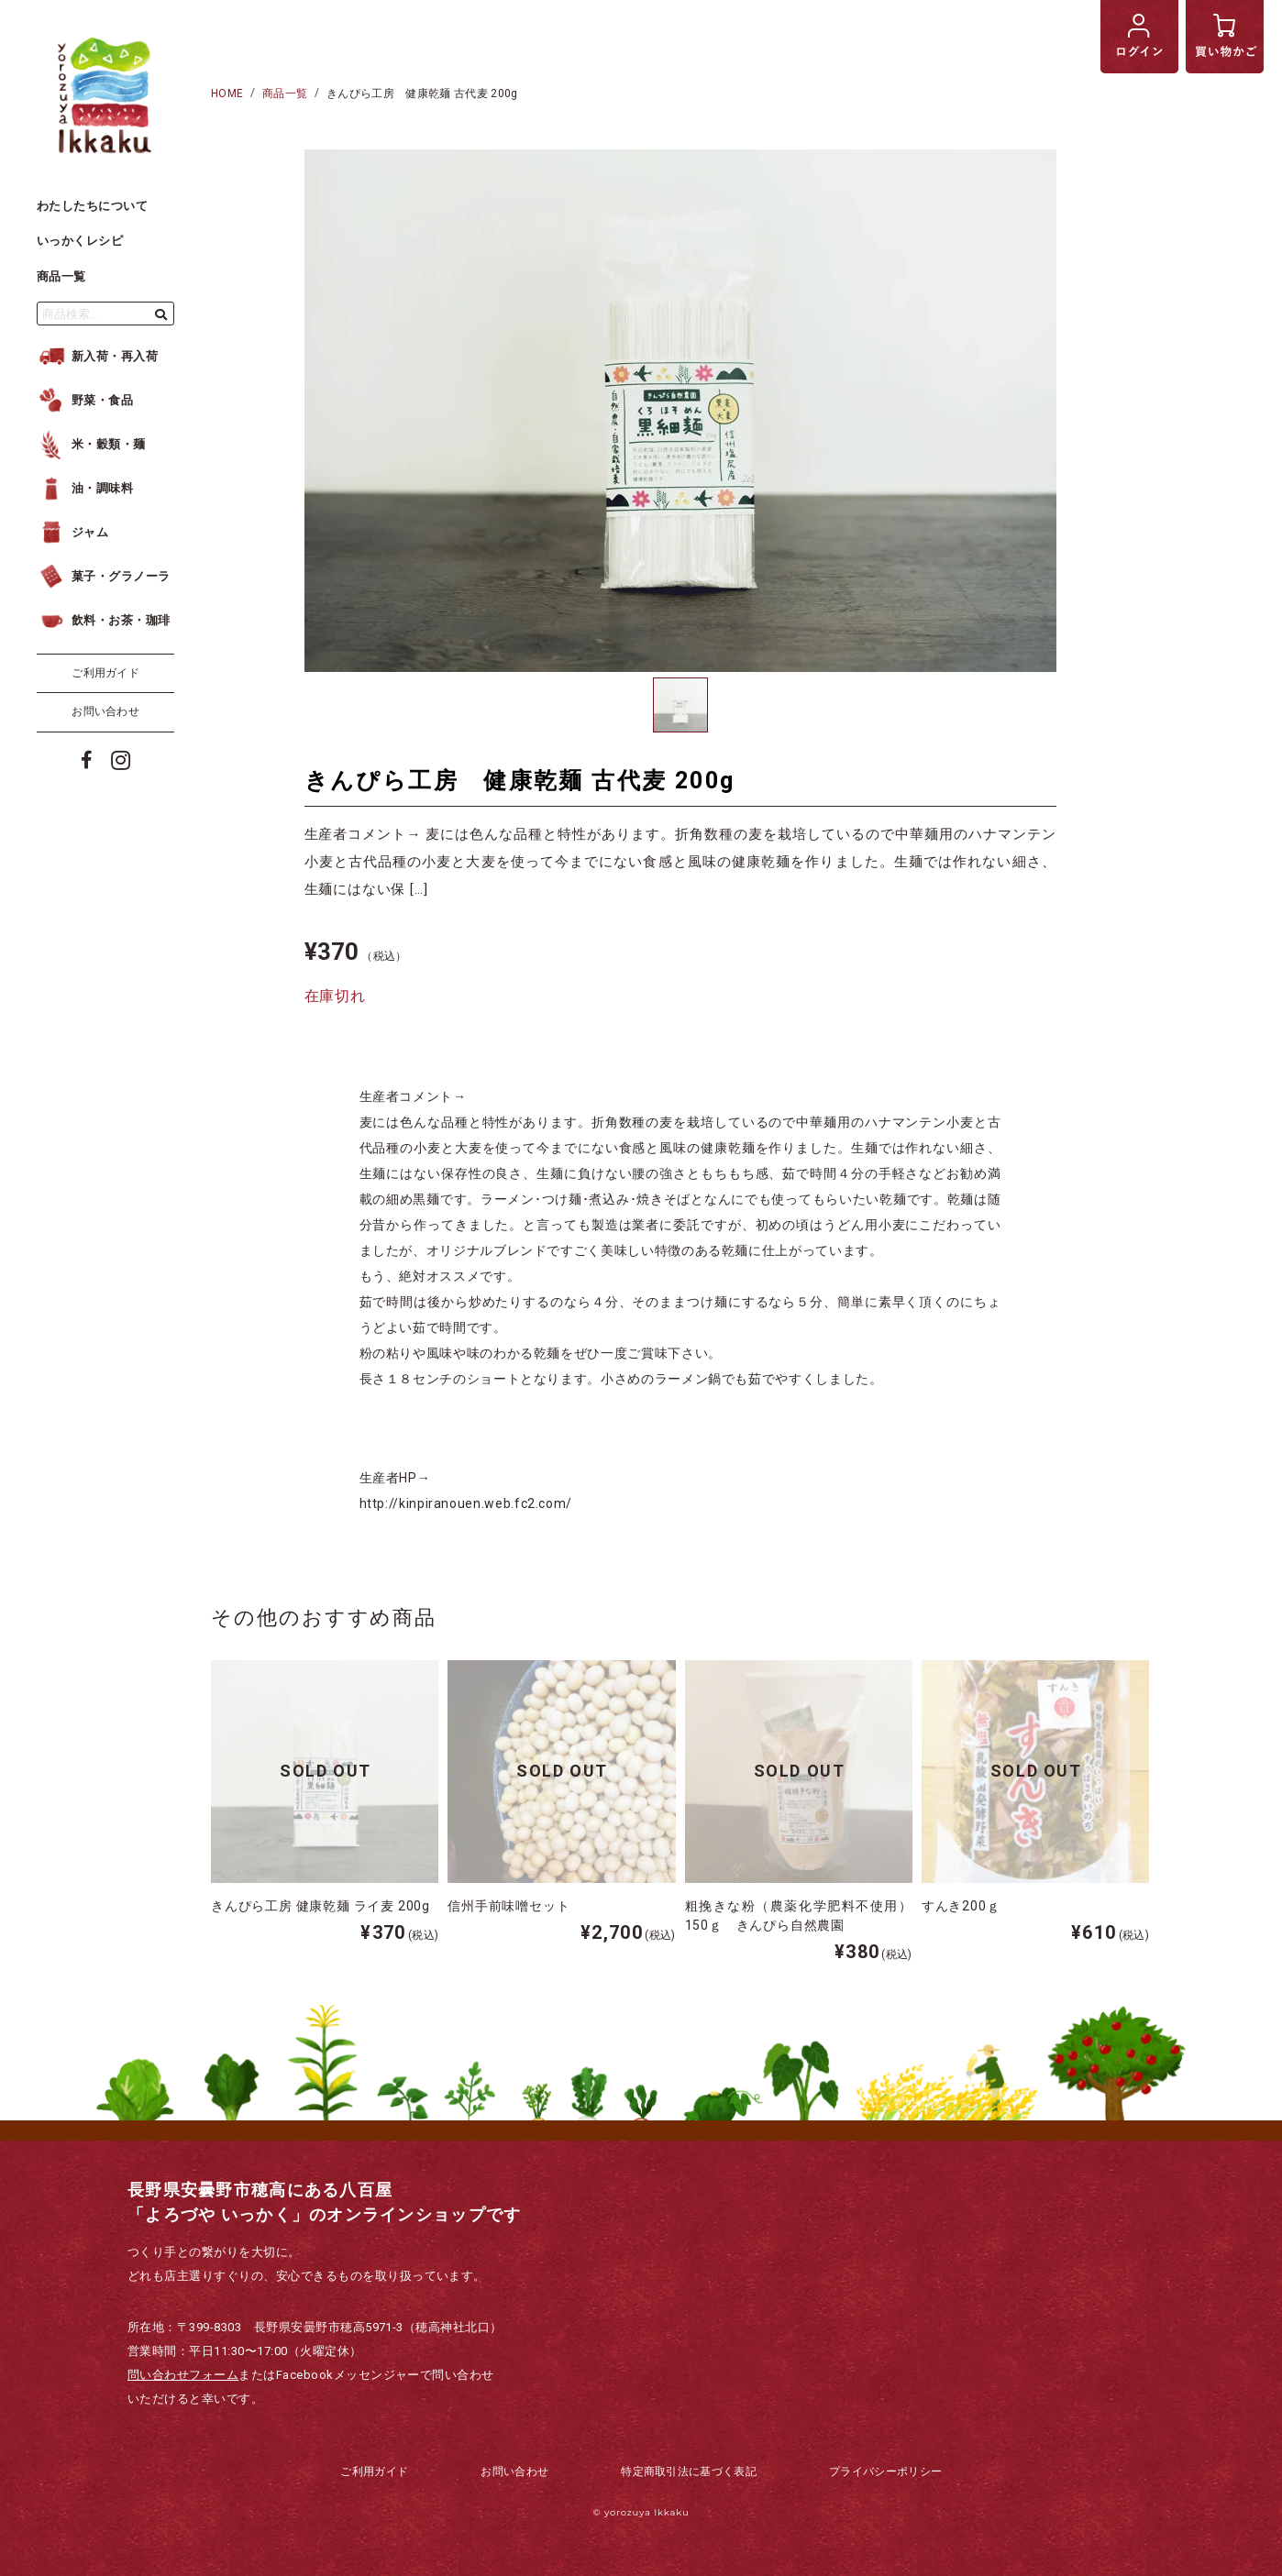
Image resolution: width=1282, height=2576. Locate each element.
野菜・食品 (85, 400)
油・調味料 (85, 488)
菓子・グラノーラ (104, 576)
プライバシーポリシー (885, 2471)
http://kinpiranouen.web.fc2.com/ (465, 1503)
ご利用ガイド (105, 672)
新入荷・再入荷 (97, 356)
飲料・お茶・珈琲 (104, 620)
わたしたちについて (92, 206)
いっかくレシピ (80, 241)
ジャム (72, 532)
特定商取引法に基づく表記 (689, 2471)
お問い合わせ (105, 711)
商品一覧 (61, 276)
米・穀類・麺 (91, 444)
